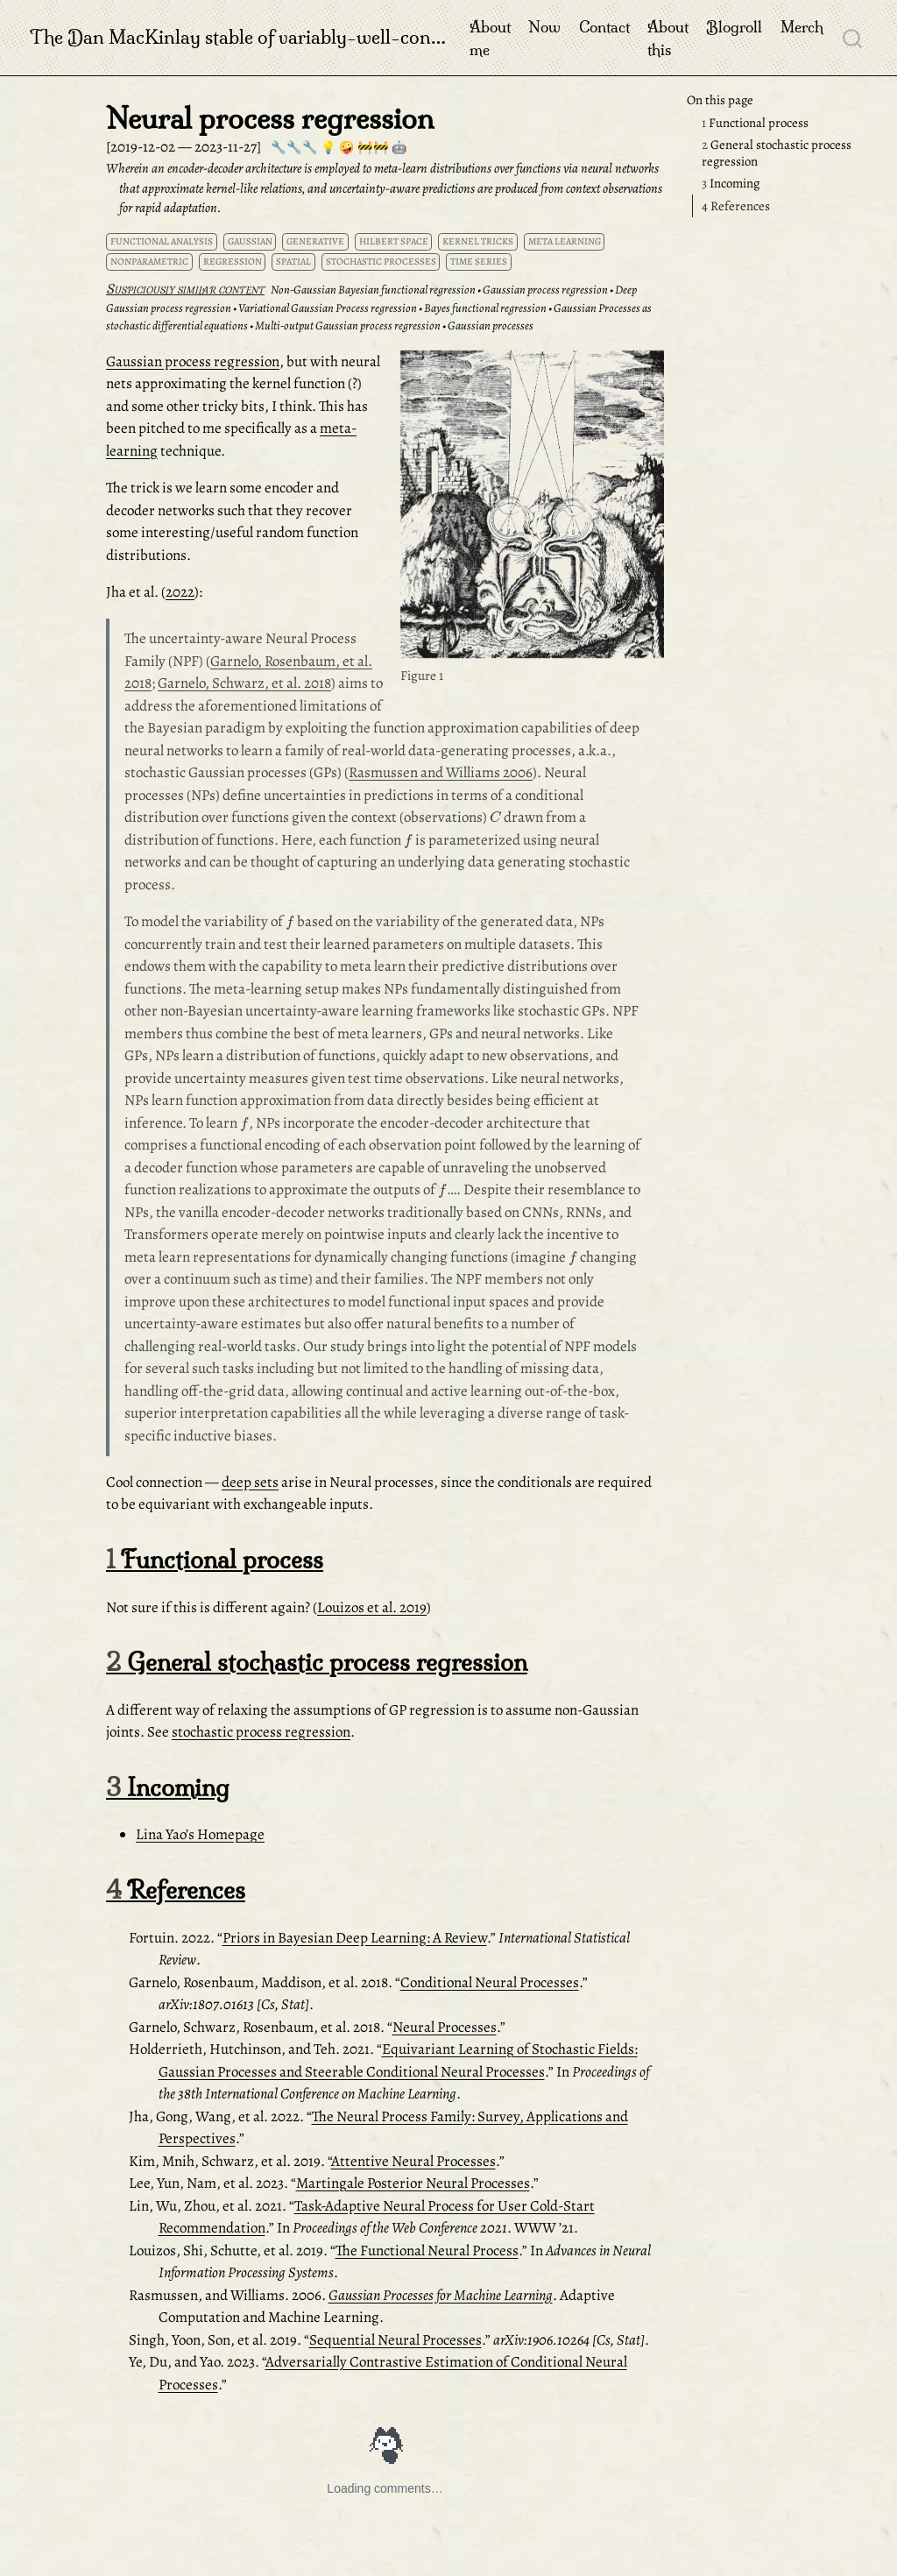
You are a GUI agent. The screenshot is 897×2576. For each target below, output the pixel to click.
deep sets (250, 1482)
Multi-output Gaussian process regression (348, 325)
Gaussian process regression (545, 289)
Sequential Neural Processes (395, 2340)
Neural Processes (444, 2027)
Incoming (730, 183)
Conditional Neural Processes (489, 1982)
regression (232, 261)
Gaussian (250, 241)
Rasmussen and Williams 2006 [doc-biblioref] (441, 772)
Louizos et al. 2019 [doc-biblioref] (372, 1607)
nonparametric (149, 261)
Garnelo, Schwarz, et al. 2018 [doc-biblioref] (244, 683)
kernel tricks (477, 241)
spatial (293, 261)
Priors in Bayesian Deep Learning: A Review (354, 1938)
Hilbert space (393, 241)
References (736, 206)
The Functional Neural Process (427, 2250)
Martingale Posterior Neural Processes (413, 2183)
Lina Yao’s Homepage (200, 1834)
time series (478, 261)
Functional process (755, 122)
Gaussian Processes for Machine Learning (440, 2295)
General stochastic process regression (776, 153)
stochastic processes (381, 261)
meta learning (564, 241)
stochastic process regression (261, 1732)
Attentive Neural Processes (413, 2161)
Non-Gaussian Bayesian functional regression (373, 289)
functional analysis (161, 241)
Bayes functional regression (485, 308)
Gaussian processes (490, 325)
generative (315, 241)
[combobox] (853, 38)
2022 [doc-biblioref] (180, 592)
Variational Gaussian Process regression (327, 308)
